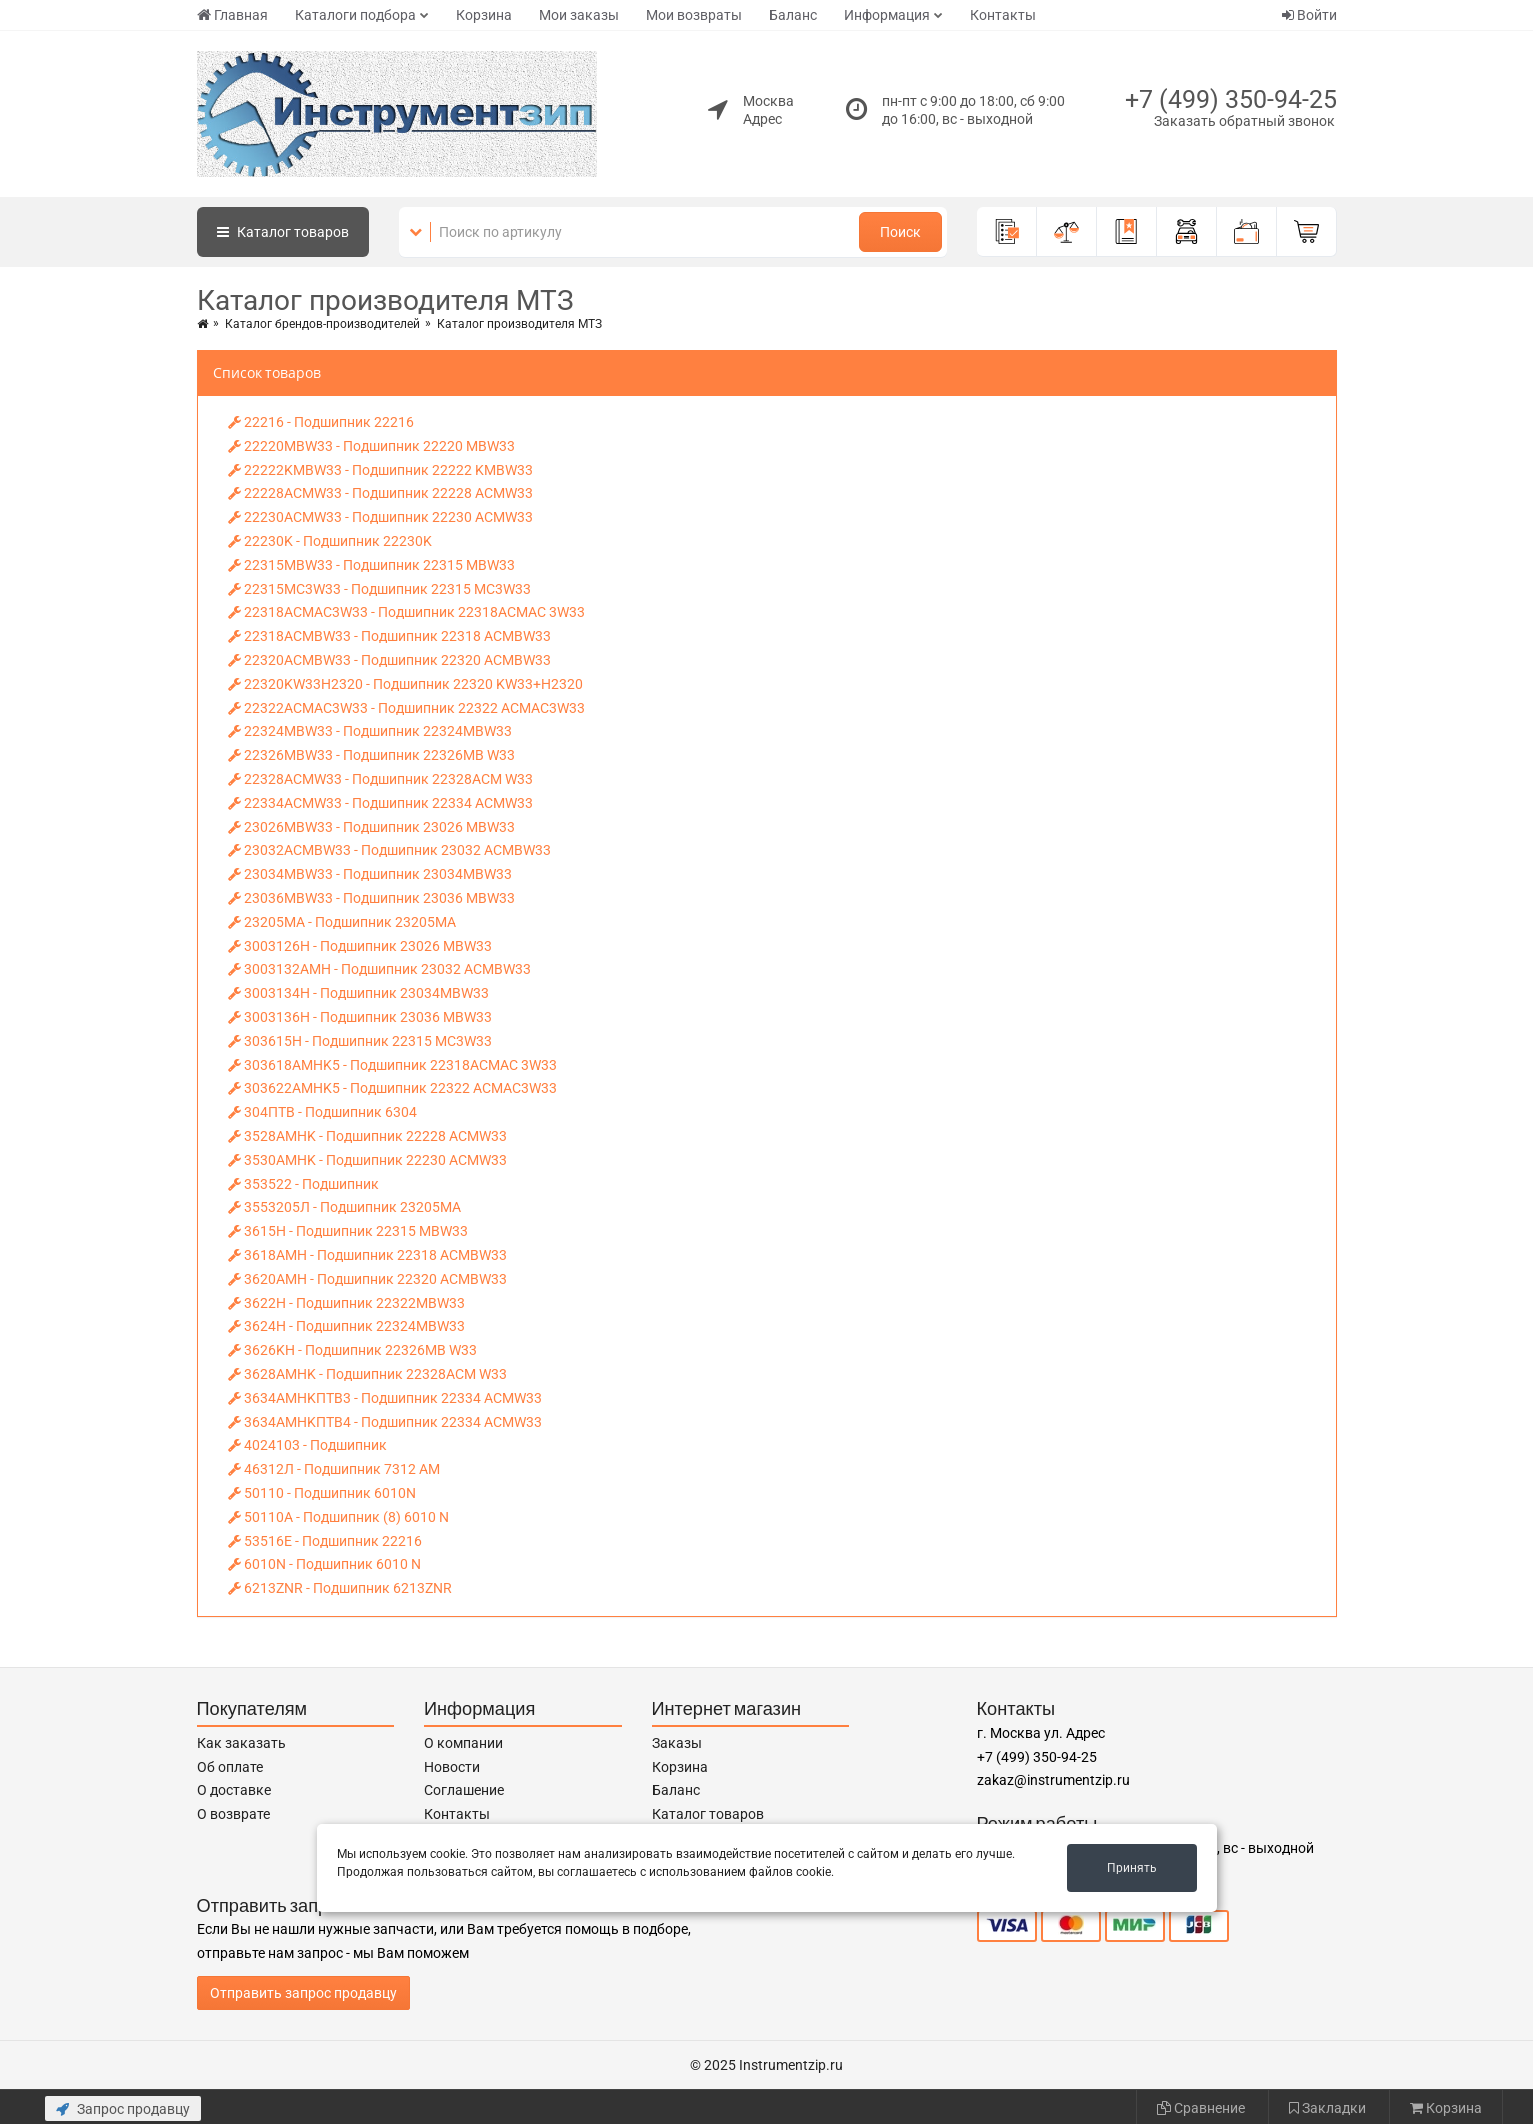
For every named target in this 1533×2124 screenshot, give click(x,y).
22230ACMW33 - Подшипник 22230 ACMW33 (380, 517)
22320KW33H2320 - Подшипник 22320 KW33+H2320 (405, 684)
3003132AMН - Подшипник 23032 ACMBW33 (379, 969)
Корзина (484, 15)
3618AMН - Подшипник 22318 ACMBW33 (367, 1255)
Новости (452, 1767)
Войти (1309, 15)
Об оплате (230, 1767)
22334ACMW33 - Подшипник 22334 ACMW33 (380, 803)
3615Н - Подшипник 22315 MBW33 (348, 1231)
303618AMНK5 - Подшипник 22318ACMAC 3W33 (392, 1065)
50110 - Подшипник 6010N (322, 1493)
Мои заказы (579, 15)
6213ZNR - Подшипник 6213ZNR (340, 1588)
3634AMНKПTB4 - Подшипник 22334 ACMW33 (385, 1422)
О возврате (233, 1814)
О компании (463, 1743)
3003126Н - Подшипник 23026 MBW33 (360, 946)
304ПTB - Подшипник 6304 (322, 1112)
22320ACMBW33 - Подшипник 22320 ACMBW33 (389, 660)
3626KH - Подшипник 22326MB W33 (352, 1350)
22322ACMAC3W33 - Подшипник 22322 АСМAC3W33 (406, 708)
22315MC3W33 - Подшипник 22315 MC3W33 (379, 589)
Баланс (793, 15)
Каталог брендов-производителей (322, 324)
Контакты (1003, 15)
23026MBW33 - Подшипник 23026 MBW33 (371, 827)
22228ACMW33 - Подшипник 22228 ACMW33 (380, 493)
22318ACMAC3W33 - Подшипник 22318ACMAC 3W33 (406, 612)
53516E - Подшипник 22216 (325, 1541)
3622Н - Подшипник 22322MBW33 (346, 1303)
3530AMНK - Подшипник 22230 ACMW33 (367, 1160)
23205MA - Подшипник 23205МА (342, 922)
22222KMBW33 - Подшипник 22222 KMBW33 (380, 470)
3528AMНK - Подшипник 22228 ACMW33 (367, 1136)
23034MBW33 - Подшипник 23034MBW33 (370, 874)
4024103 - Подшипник (307, 1445)
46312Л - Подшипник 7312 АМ (334, 1469)
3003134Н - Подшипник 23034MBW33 (358, 993)
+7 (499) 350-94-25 (1231, 99)
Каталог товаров (708, 1814)
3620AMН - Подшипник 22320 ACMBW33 (367, 1279)
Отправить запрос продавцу (303, 1993)
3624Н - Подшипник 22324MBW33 (346, 1326)
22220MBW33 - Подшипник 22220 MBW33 (371, 446)
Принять (1132, 1868)
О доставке (234, 1790)
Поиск (900, 232)
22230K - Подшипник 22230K (330, 541)
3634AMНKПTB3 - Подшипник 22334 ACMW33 (385, 1398)
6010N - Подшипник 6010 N (324, 1564)
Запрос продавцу (123, 2109)
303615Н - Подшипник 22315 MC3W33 (360, 1041)
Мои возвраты (694, 15)
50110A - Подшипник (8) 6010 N (338, 1517)
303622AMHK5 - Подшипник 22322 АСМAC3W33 (392, 1088)
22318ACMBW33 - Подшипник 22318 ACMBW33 (389, 636)
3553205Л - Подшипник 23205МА (344, 1207)
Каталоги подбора (355, 15)
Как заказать (241, 1743)
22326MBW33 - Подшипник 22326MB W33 (371, 755)
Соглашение (464, 1790)
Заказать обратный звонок (1244, 121)
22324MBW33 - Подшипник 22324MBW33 (370, 731)
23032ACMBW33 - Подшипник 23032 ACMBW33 (389, 850)
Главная (232, 15)
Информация (887, 15)
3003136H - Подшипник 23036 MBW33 (360, 1017)
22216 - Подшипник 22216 (321, 422)
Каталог (283, 232)
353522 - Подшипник (303, 1184)
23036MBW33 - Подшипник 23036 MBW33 (371, 898)
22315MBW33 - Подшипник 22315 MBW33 (371, 565)
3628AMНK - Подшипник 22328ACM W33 (367, 1374)
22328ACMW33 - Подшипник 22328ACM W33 (380, 779)
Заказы (677, 1743)
